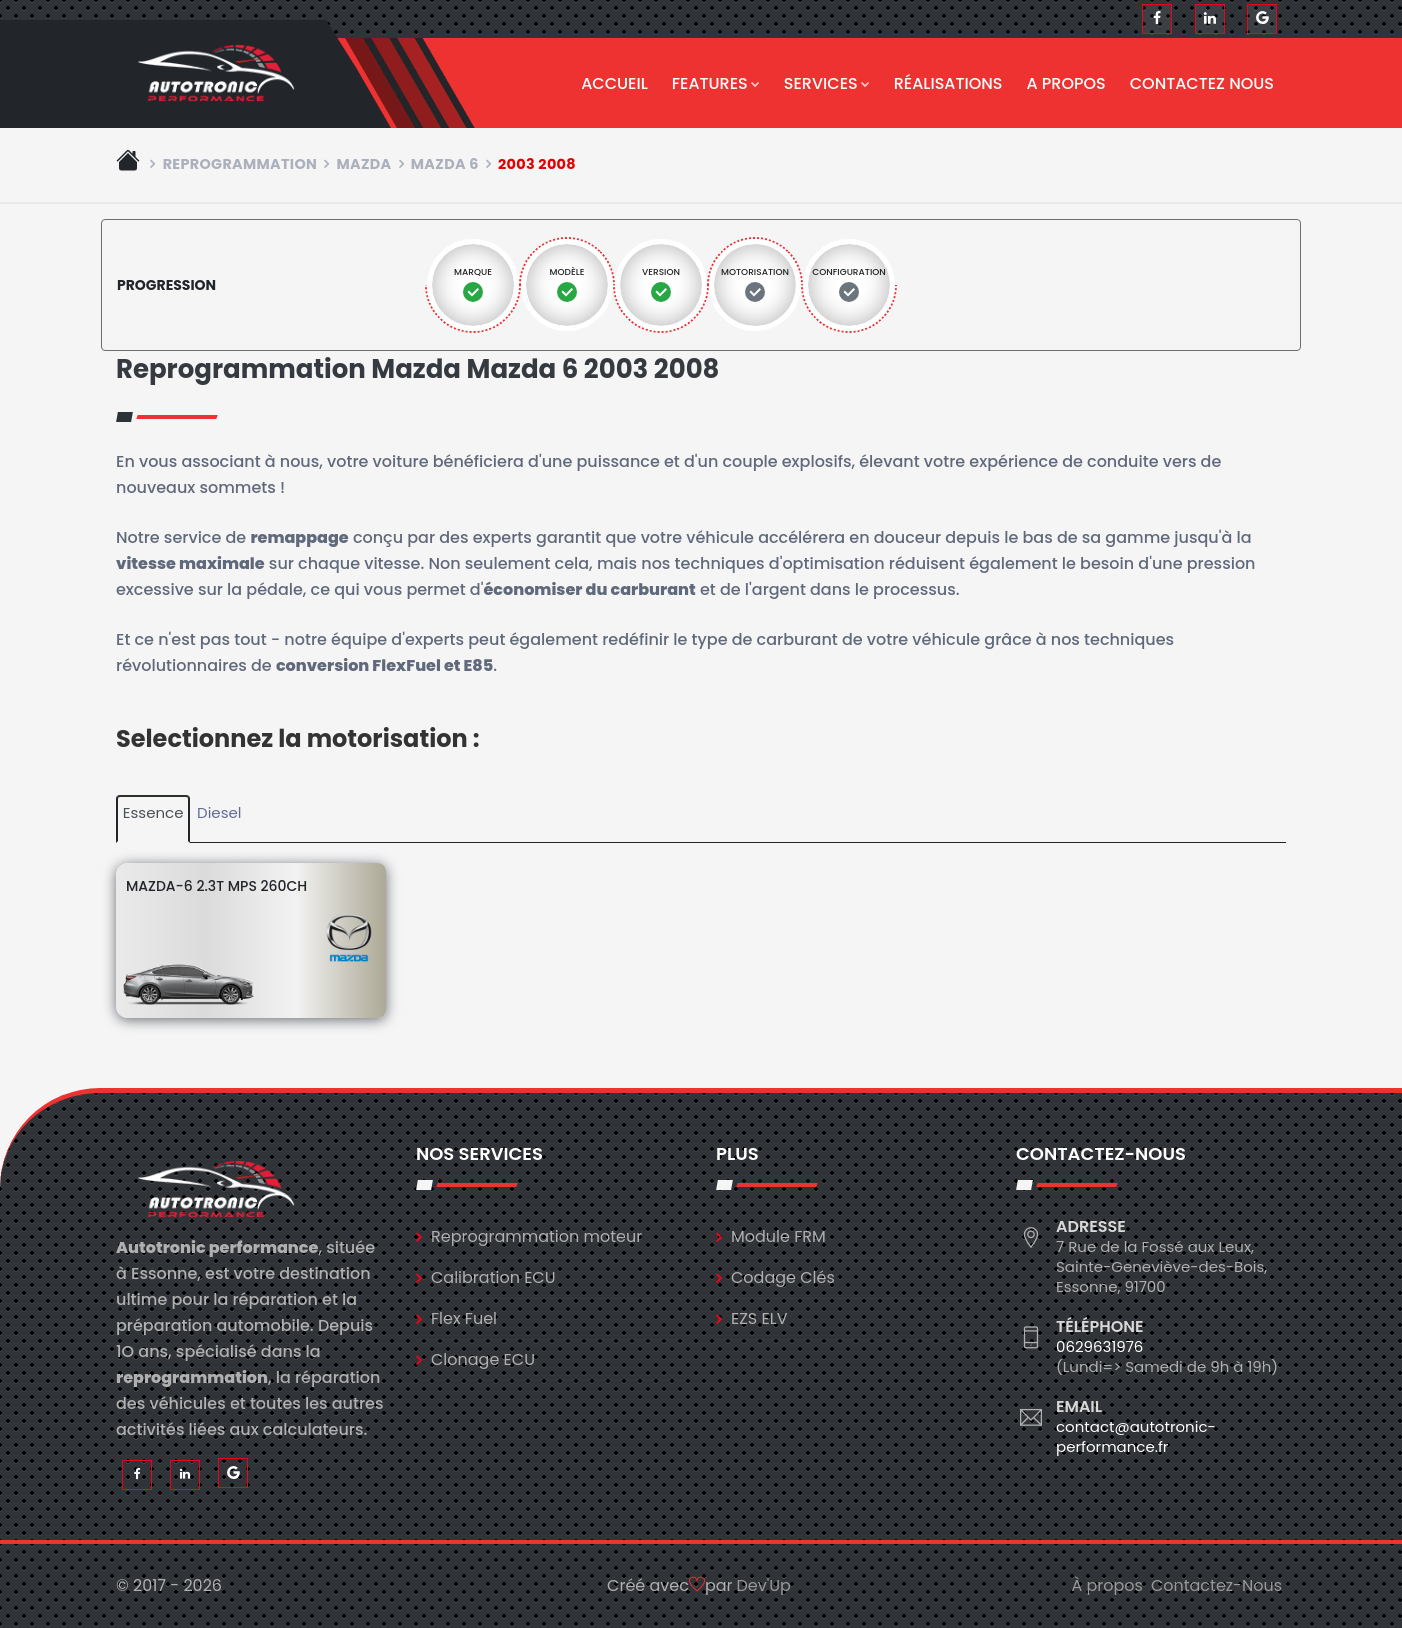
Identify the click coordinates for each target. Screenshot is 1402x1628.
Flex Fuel (464, 1318)
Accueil (614, 83)
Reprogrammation (240, 164)
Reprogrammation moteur (536, 1236)
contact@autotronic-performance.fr (1136, 1436)
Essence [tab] (153, 812)
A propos (1066, 83)
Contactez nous (1202, 83)
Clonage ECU (483, 1359)
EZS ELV (759, 1318)
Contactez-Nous (1216, 1585)
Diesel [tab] (219, 812)
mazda (363, 164)
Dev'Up (764, 1585)
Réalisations (948, 83)
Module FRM (778, 1236)
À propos (1107, 1585)
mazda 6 (445, 164)
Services (827, 83)
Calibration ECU (493, 1277)
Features (716, 83)
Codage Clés (783, 1277)
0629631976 (1099, 1346)
